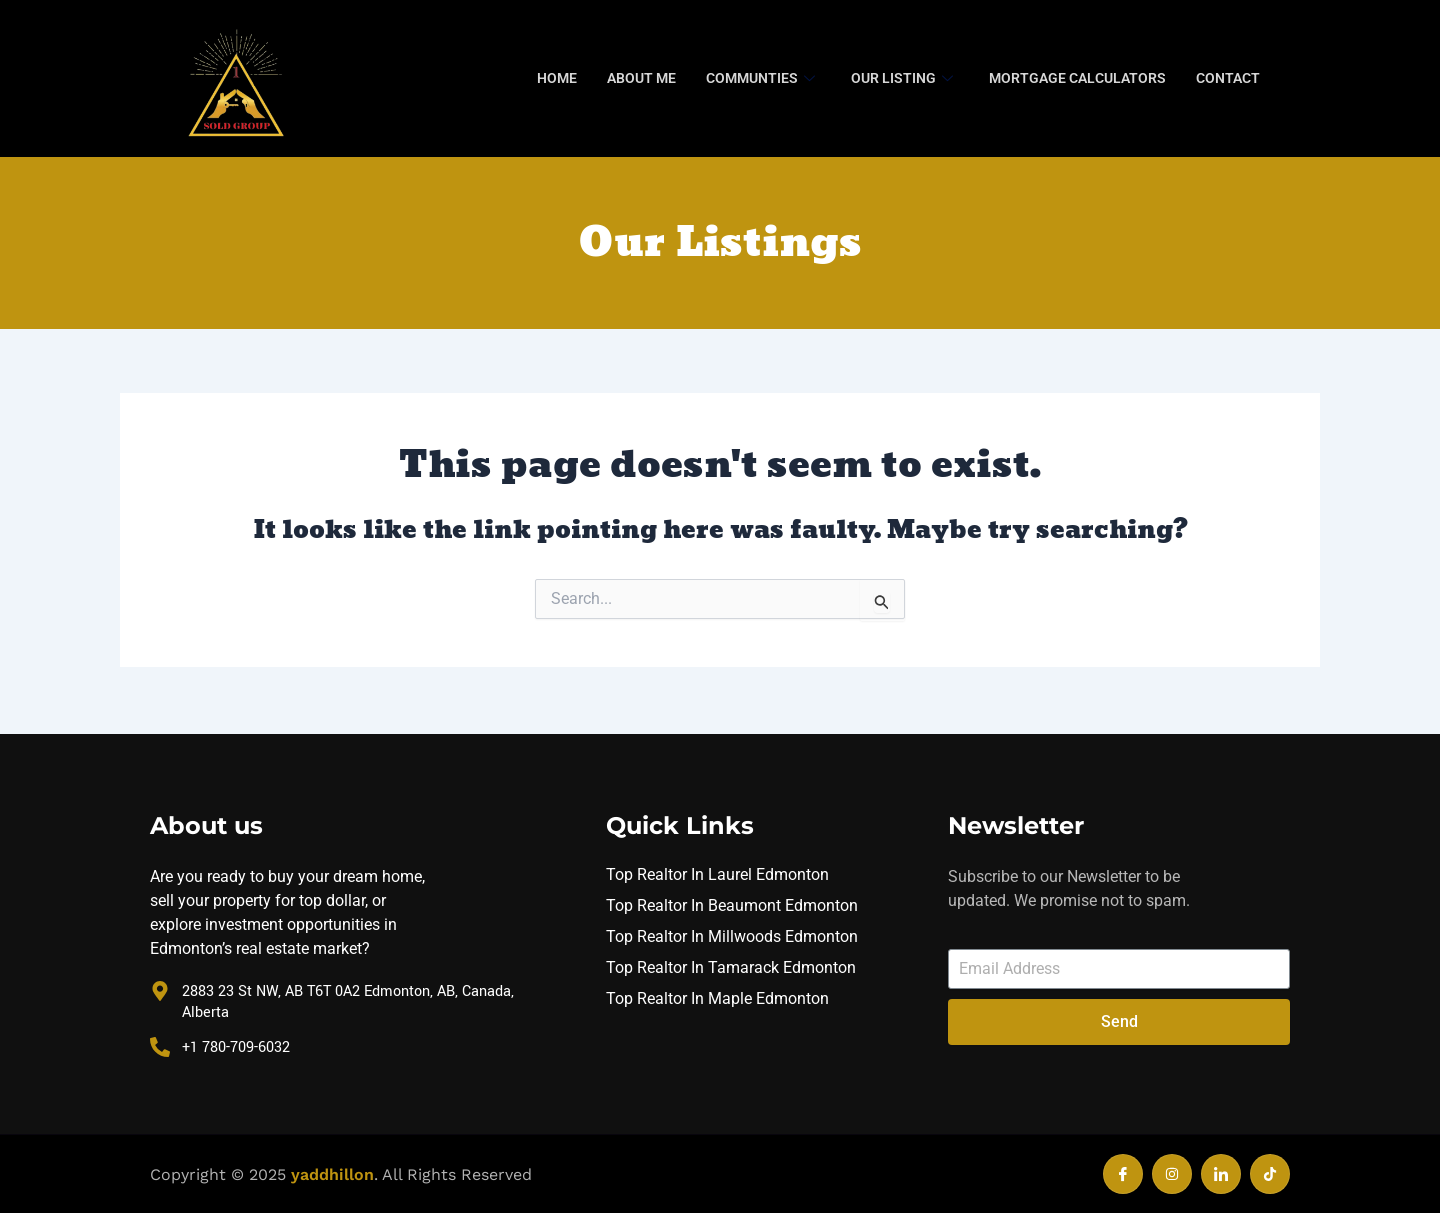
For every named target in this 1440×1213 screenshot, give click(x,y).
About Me (641, 78)
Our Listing (902, 78)
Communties (760, 78)
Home (557, 78)
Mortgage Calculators (1077, 78)
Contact (1228, 78)
